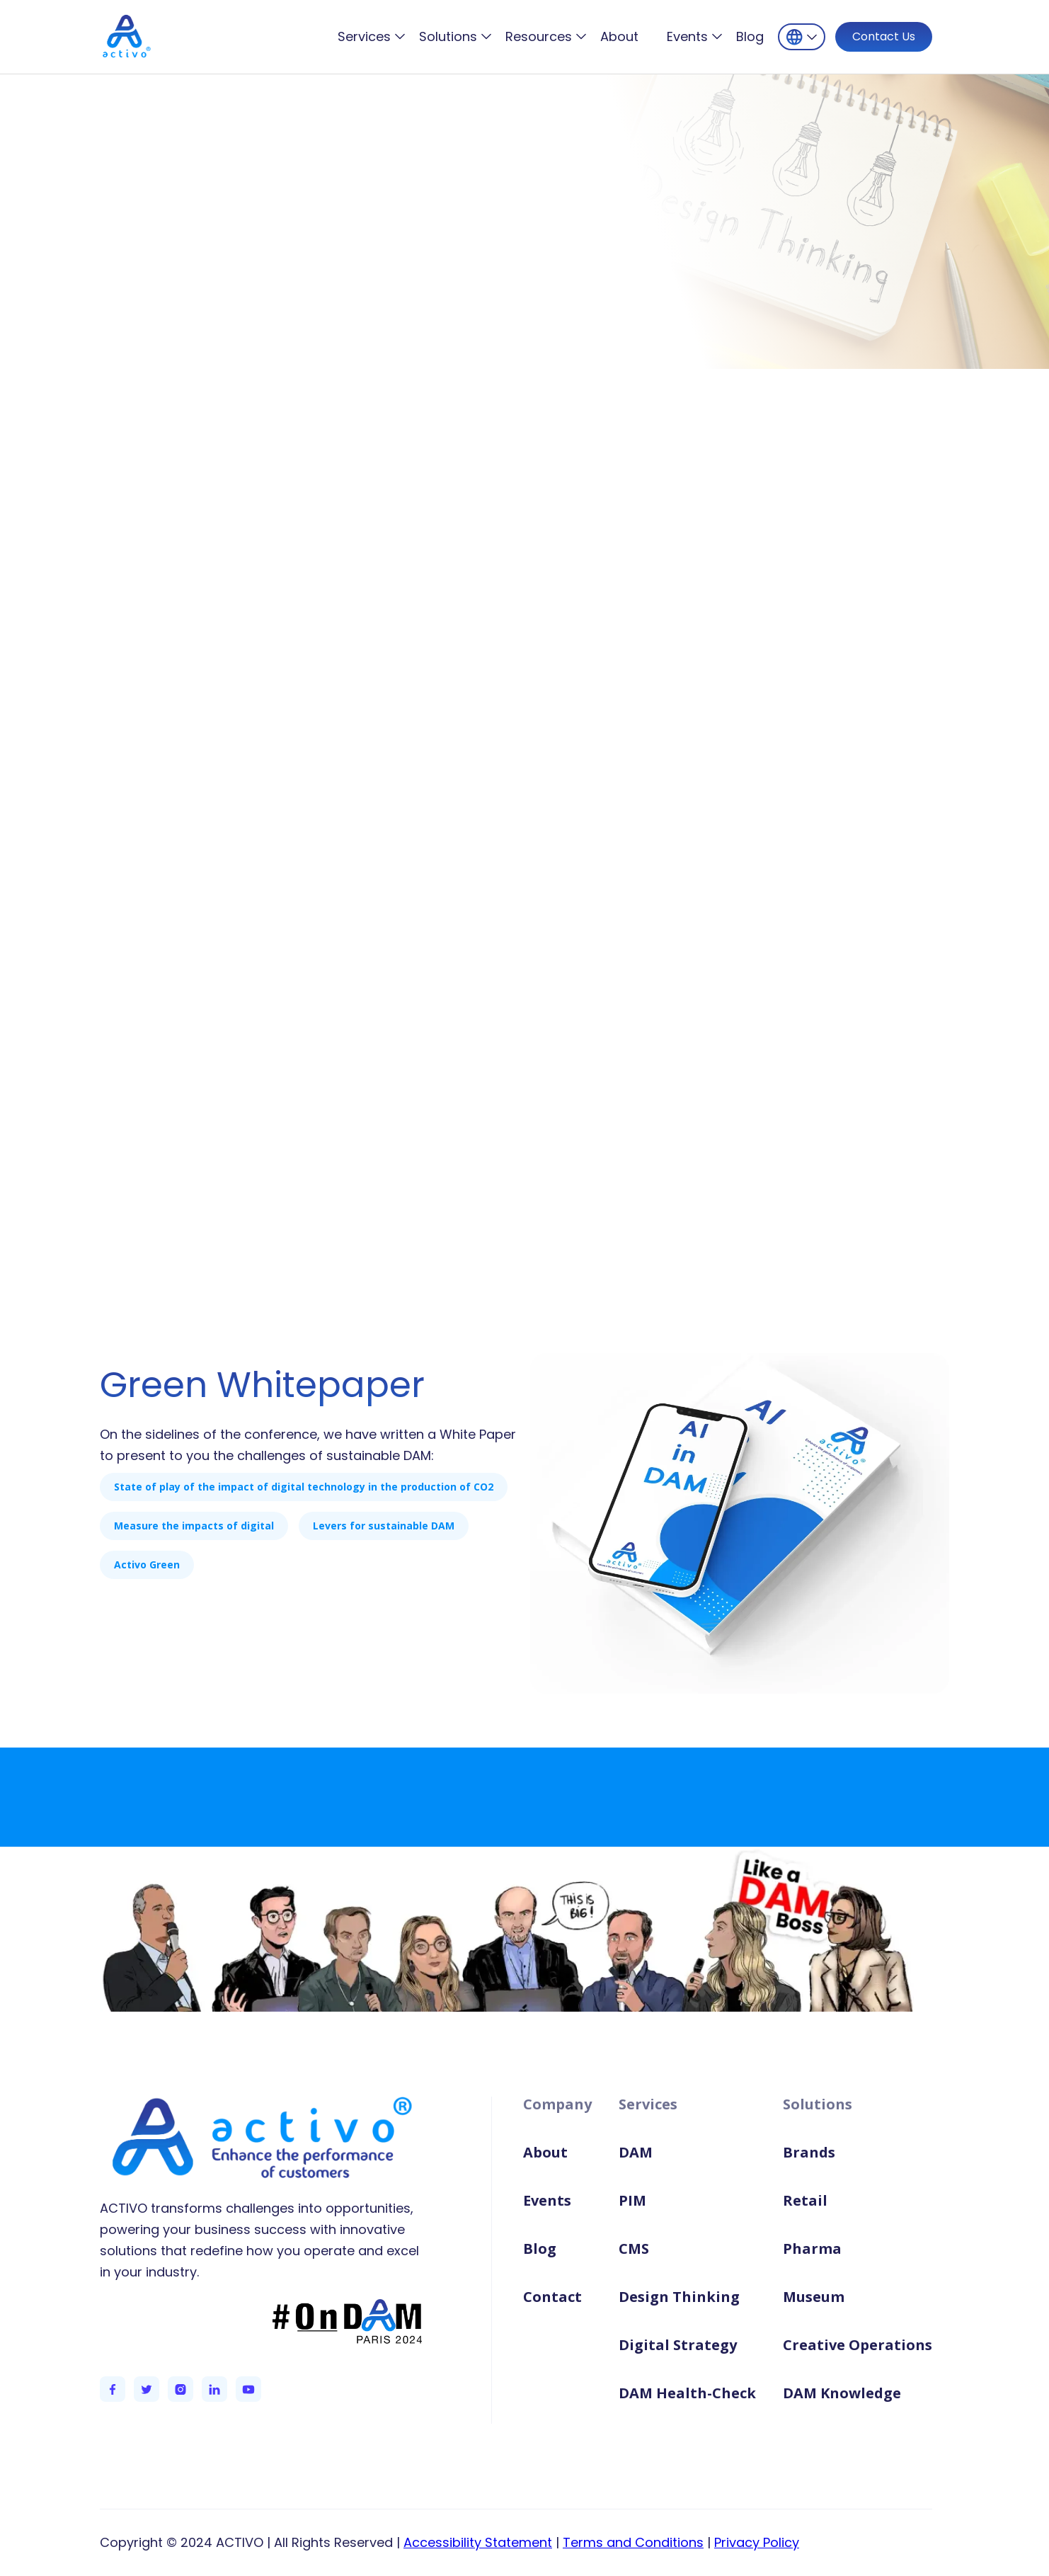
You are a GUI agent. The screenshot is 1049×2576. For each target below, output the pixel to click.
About (619, 37)
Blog (750, 37)
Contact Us (883, 36)
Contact (552, 2296)
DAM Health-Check (687, 2393)
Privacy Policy (756, 2542)
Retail (805, 2200)
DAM (636, 2152)
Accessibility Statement (477, 2542)
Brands (809, 2152)
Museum (813, 2296)
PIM (632, 2200)
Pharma (812, 2248)
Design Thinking (679, 2296)
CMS (634, 2248)
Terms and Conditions (633, 2542)
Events (547, 2200)
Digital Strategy (678, 2344)
